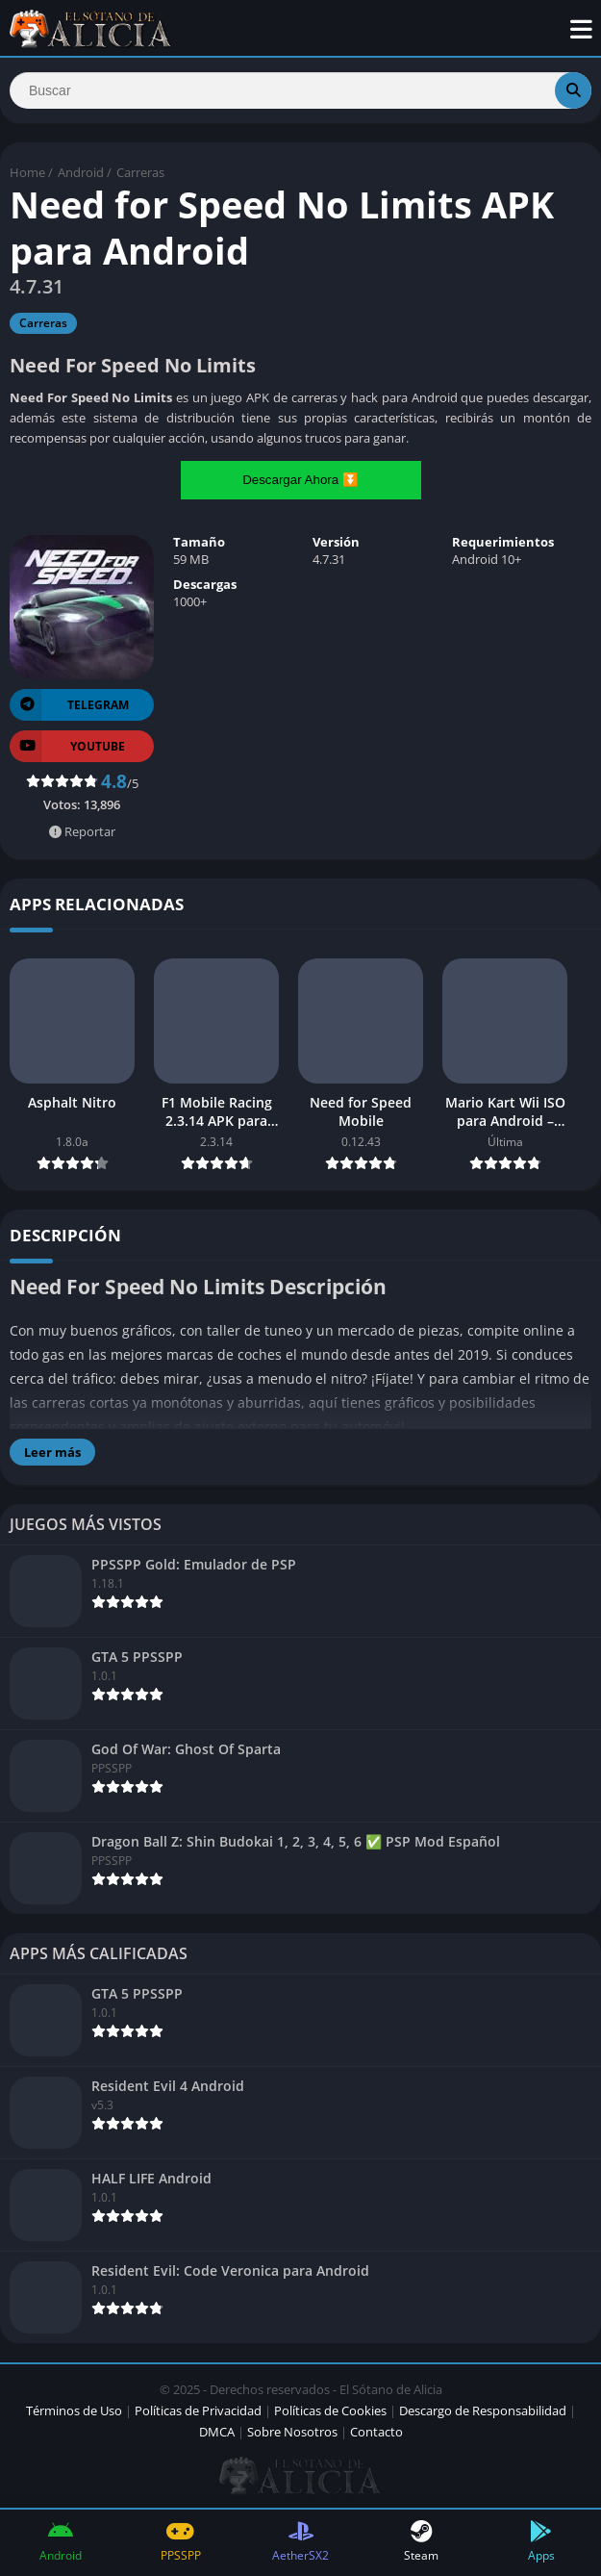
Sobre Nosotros (292, 2431)
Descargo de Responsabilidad (482, 2410)
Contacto (376, 2431)
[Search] (300, 90)
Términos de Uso (74, 2410)
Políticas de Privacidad (198, 2410)
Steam (420, 2541)
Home (27, 172)
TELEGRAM (69, 705)
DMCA (217, 2431)
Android (81, 172)
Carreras (140, 172)
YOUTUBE (67, 746)
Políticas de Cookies (330, 2410)
